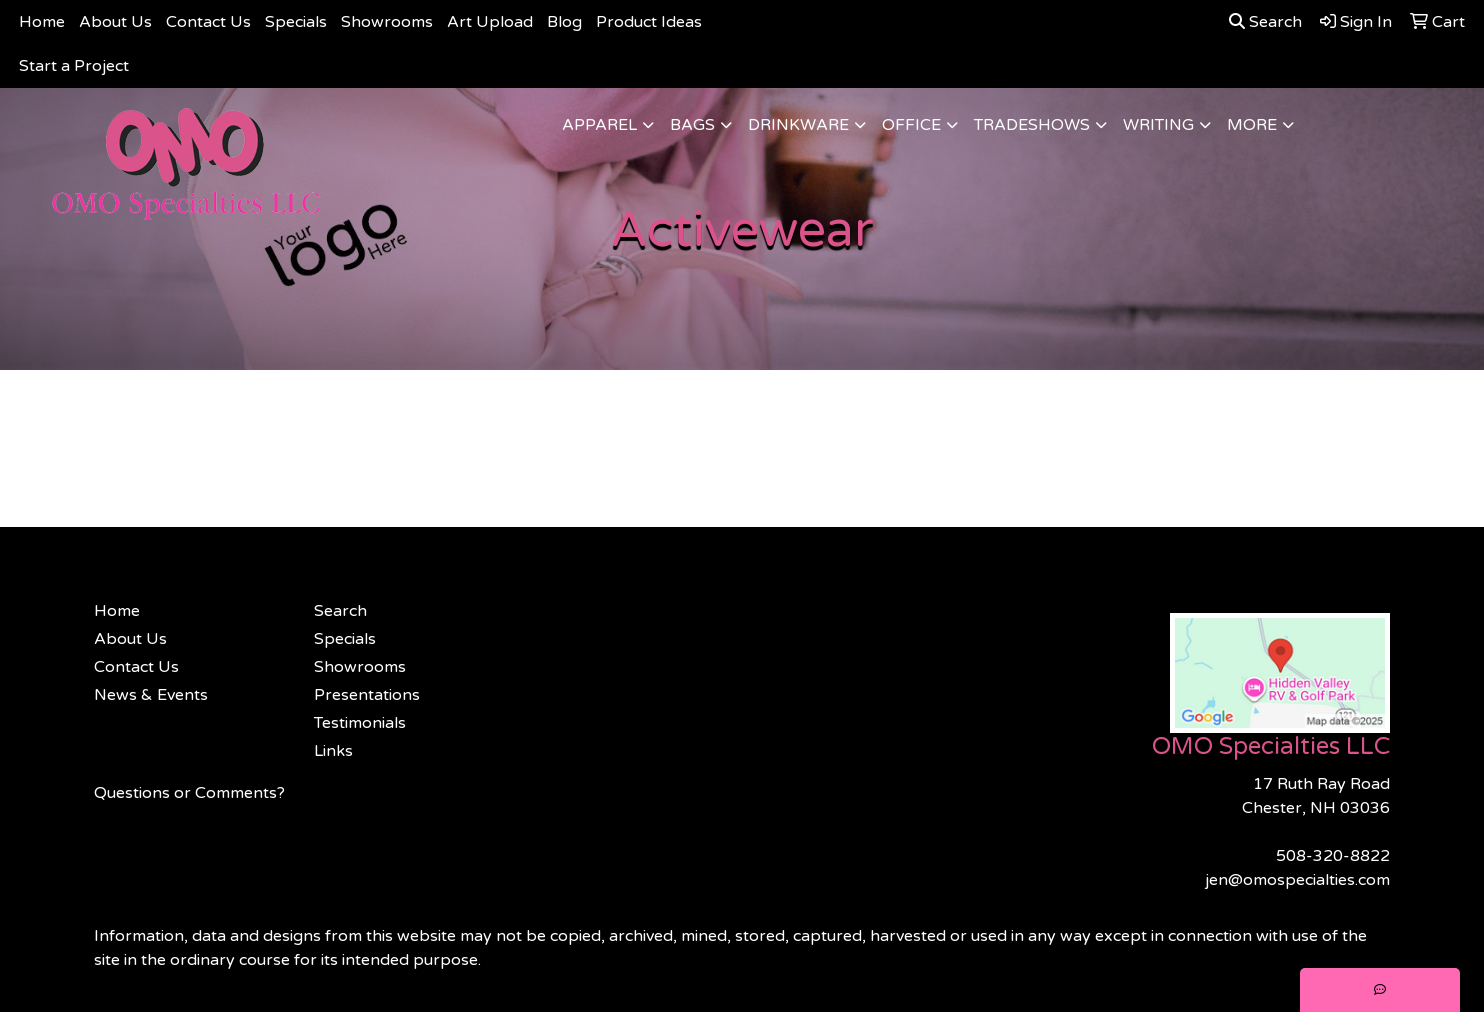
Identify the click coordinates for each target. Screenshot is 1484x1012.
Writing (1158, 125)
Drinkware (798, 125)
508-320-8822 (1333, 856)
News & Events (151, 695)
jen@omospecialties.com (1297, 880)
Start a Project (74, 66)
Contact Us (208, 22)
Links (333, 751)
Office (911, 125)
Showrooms (387, 22)
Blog (564, 22)
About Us (115, 22)
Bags (692, 125)
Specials (296, 22)
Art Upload (490, 22)
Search (1265, 22)
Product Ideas (649, 22)
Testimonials (360, 723)
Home (42, 22)
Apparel (599, 125)
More (1252, 125)
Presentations (367, 695)
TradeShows (1032, 125)
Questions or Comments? (189, 793)
